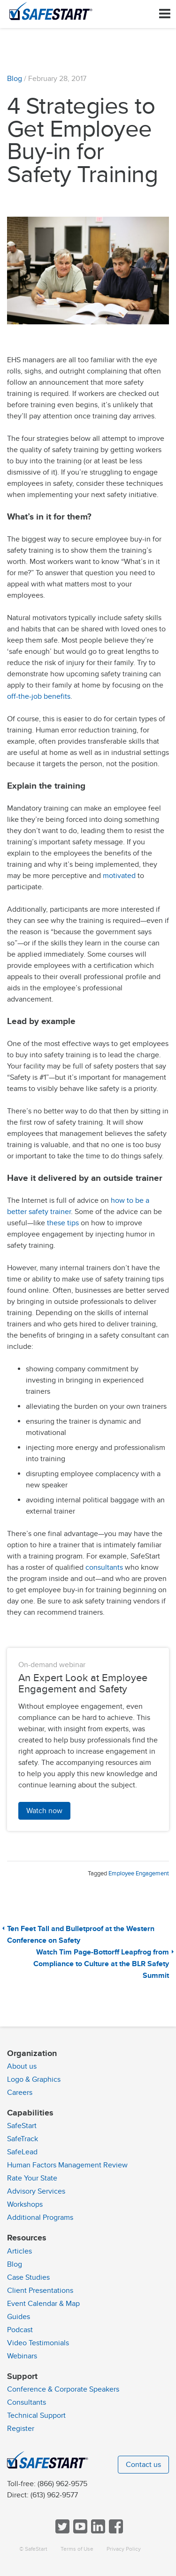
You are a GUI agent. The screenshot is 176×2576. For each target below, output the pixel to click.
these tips (63, 1223)
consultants (105, 1567)
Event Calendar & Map (43, 2303)
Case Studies (28, 2277)
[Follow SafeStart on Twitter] (61, 2531)
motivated (119, 875)
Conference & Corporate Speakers (63, 2389)
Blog (14, 78)
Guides (18, 2316)
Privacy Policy (124, 2549)
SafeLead (22, 2152)
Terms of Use (77, 2549)
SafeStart (22, 2125)
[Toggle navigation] (164, 13)
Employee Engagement (138, 1873)
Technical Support (36, 2415)
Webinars (22, 2356)
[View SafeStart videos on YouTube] (79, 2531)
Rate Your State (32, 2178)
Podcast (20, 2329)
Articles (19, 2251)
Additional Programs (40, 2217)
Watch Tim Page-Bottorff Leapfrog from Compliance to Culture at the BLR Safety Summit (101, 1964)
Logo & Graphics (34, 2079)
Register (20, 2428)
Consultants (26, 2402)
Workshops (25, 2204)
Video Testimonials (38, 2343)
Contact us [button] (143, 2464)
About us (22, 2066)
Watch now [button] (44, 1810)
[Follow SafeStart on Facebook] (115, 2531)
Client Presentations (40, 2290)
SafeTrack (22, 2139)
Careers (19, 2092)
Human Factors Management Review (67, 2165)
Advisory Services (36, 2191)
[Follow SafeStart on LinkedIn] (97, 2531)
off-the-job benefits (38, 696)
